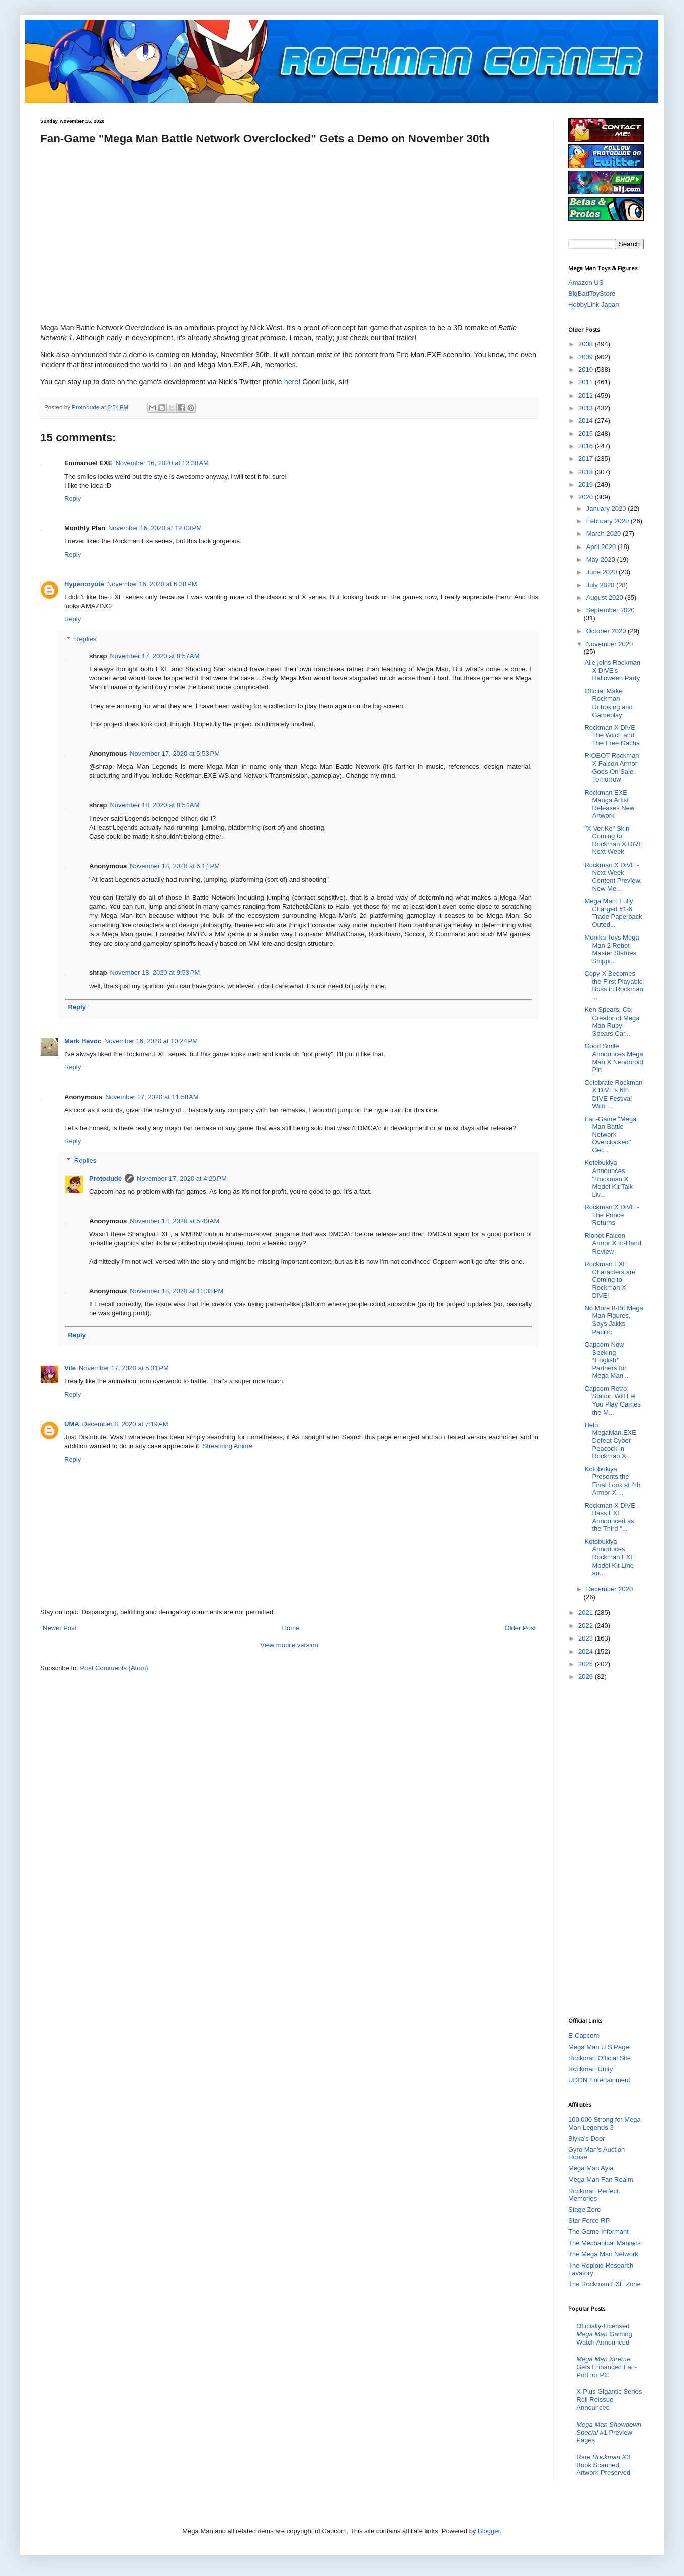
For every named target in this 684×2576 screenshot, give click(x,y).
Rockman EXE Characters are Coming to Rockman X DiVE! (609, 1279)
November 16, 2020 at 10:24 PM (151, 1041)
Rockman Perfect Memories (593, 2195)
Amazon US (585, 282)
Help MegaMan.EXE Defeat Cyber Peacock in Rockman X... (610, 1440)
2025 (586, 1664)
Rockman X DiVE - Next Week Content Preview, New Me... (612, 876)
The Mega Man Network (603, 2254)
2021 (586, 1612)
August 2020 (605, 597)
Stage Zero (584, 2209)
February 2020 (608, 521)
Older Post (520, 1628)
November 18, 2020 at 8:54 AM (154, 805)
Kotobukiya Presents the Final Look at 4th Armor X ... (612, 1481)
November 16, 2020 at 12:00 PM (155, 528)
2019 (586, 484)
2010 (586, 369)
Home (291, 1628)
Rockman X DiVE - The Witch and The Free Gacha (612, 735)
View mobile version (289, 1645)
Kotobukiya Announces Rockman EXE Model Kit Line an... (609, 1557)
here (291, 382)
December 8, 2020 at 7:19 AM (125, 1424)
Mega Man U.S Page (598, 2047)
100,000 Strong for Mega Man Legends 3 (604, 2123)
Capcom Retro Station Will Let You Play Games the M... (612, 1400)
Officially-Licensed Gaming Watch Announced (604, 2334)
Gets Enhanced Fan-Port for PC (606, 2366)
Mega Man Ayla (590, 2168)
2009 (586, 357)
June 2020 (602, 572)
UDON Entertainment (599, 2080)
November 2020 (609, 644)
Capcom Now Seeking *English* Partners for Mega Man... (606, 1360)
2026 (586, 1676)
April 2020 (602, 547)
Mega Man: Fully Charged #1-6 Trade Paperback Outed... (613, 912)
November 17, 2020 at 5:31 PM (124, 1368)
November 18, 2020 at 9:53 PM (155, 972)
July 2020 (601, 585)
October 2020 (607, 631)
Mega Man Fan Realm (600, 2179)
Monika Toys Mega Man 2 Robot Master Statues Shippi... (611, 949)
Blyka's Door (586, 2138)
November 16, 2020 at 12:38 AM (161, 463)
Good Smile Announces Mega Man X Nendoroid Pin (613, 1057)
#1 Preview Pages (608, 2432)
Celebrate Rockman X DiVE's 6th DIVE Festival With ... (613, 1094)
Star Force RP (589, 2220)
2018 (586, 472)
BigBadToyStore (591, 293)
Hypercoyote (84, 584)
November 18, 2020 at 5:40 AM (174, 1221)
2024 (586, 1651)
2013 (586, 408)
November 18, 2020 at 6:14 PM (175, 866)
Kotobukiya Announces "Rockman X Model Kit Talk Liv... (608, 1178)
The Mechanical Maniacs (604, 2243)
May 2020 (601, 559)
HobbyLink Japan (593, 304)
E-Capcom (583, 2035)
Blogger (489, 2531)
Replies (85, 639)
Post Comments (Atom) (114, 1668)
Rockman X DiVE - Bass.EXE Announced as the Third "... (611, 1517)
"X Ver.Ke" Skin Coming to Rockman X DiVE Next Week (613, 840)
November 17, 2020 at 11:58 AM (151, 1097)
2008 (586, 344)
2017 (586, 458)
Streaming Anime (227, 1446)
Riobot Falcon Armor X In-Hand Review (612, 1243)
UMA (71, 1424)
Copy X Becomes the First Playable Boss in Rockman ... (613, 985)
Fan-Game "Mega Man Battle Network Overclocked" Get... (610, 1134)
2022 (586, 1625)
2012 (586, 395)
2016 (586, 446)
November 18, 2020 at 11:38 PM (176, 1291)
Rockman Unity (590, 2069)
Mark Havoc (82, 1041)
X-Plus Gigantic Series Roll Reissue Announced (609, 2399)
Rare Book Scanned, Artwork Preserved (603, 2464)
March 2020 (604, 533)
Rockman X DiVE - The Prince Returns (611, 1214)
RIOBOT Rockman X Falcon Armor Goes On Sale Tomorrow (611, 767)
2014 (586, 420)
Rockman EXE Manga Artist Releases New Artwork (609, 804)
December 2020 (609, 1589)
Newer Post (59, 1628)
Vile (70, 1368)
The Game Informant (598, 2231)
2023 (586, 1638)
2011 (586, 382)
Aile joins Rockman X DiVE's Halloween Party (612, 670)
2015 (586, 433)
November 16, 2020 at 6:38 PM (152, 584)
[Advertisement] (608, 1848)
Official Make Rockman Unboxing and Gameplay (608, 703)
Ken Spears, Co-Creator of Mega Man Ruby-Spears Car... (611, 1021)
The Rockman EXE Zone (604, 2284)
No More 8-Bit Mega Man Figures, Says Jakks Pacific (613, 1320)
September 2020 (610, 610)
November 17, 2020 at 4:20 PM (182, 1178)
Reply (72, 498)
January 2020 (607, 508)
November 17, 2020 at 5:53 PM (175, 753)
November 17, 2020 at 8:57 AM (154, 656)
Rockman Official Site (599, 2058)
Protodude (105, 1178)
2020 (586, 497)
